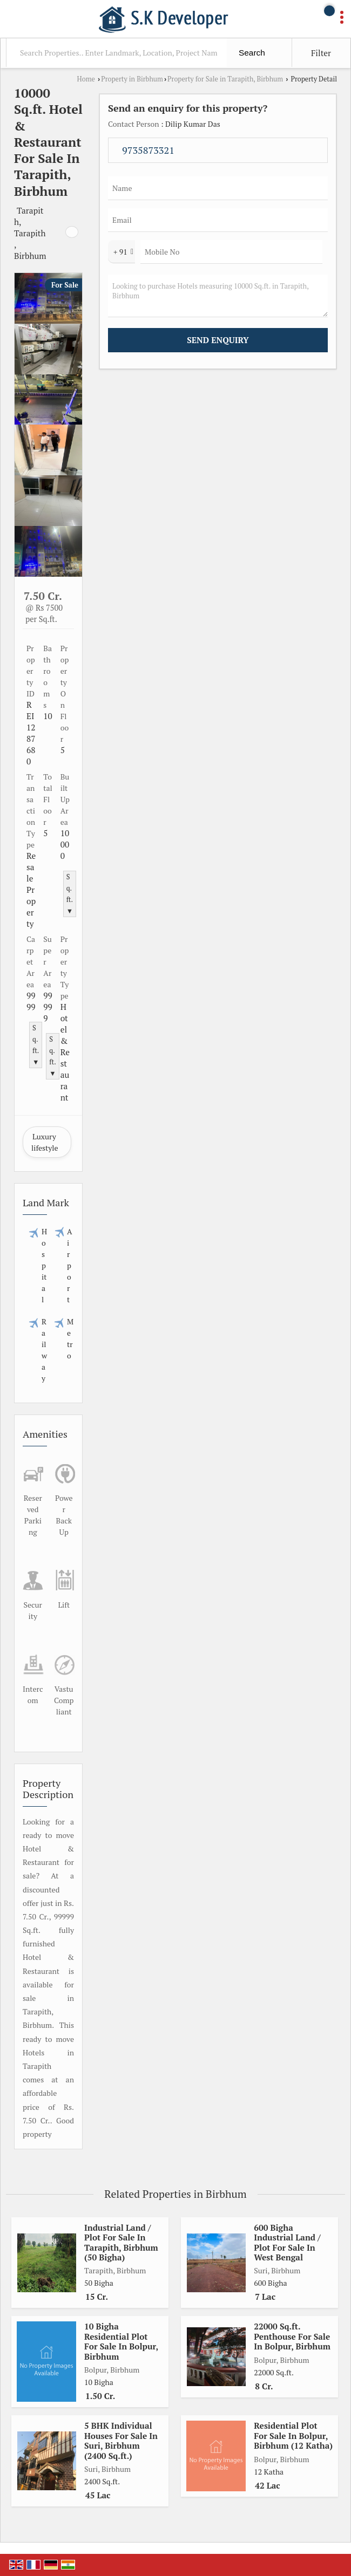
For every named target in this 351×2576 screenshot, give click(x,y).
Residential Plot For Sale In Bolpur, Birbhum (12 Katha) (293, 2435)
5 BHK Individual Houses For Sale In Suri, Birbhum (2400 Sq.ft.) (121, 2440)
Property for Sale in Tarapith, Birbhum (225, 79)
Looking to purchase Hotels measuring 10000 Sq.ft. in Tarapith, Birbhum (218, 296)
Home (86, 79)
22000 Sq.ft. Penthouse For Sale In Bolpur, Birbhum (292, 2336)
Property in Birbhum (132, 79)
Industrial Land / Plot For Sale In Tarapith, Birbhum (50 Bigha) (121, 2242)
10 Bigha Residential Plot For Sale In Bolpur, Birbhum (121, 2341)
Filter (321, 52)
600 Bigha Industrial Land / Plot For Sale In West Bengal (287, 2242)
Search (252, 52)
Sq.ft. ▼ (69, 893)
